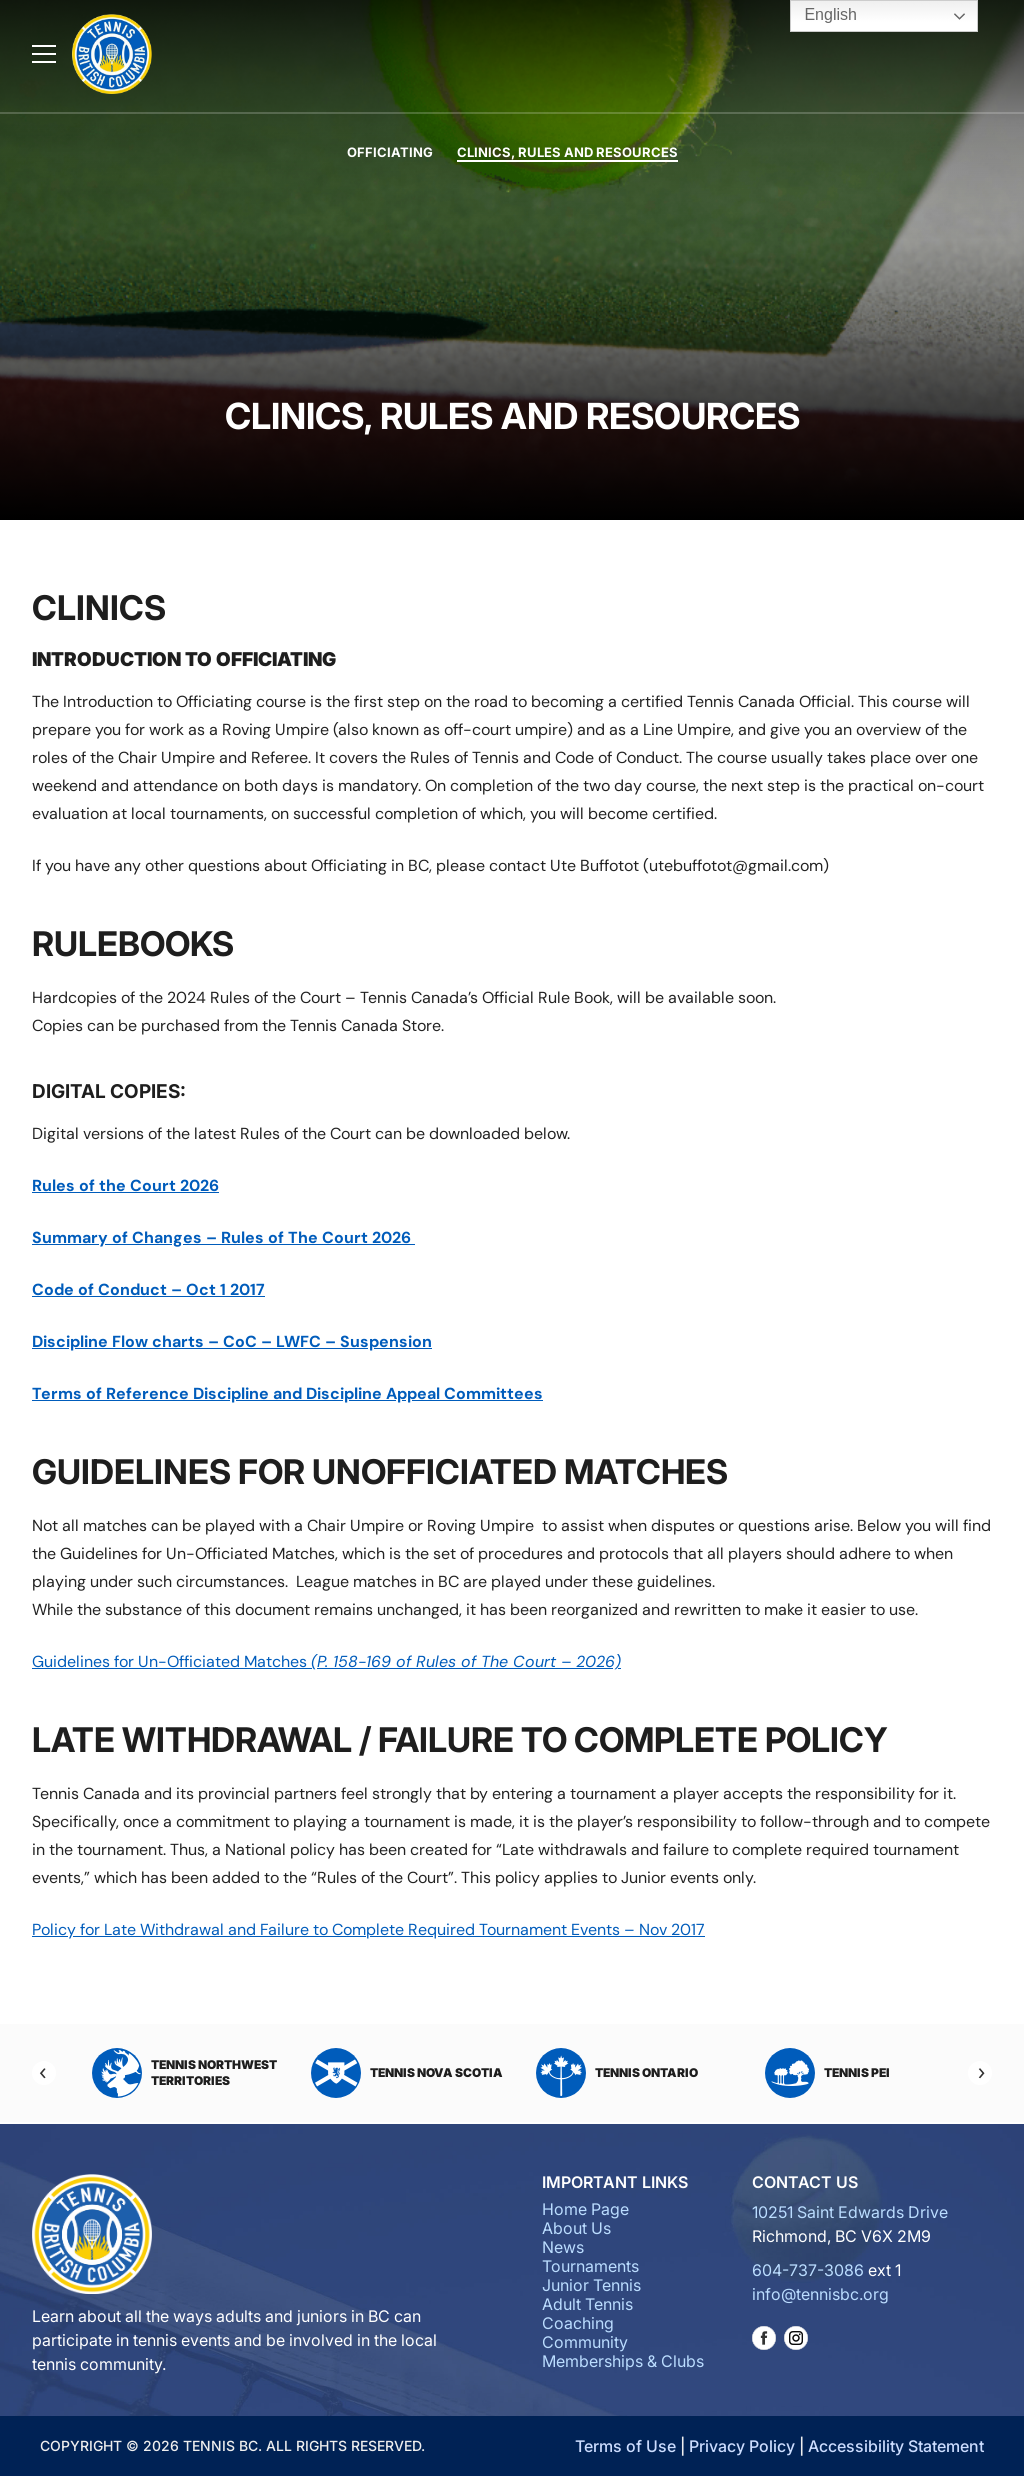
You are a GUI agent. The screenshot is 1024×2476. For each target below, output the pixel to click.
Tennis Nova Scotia (407, 2073)
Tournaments (590, 2266)
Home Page (585, 2209)
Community (585, 2342)
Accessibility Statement (896, 2446)
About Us (576, 2228)
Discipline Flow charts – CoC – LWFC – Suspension (232, 1341)
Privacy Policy (742, 2446)
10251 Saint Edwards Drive (850, 2212)
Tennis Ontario (617, 2073)
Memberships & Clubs (623, 2361)
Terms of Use (625, 2446)
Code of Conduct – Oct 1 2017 (148, 1289)
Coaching (578, 2323)
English (816, 16)
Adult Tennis (587, 2304)
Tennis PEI (827, 2073)
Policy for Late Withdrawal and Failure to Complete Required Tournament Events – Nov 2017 (368, 1929)
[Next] (980, 2073)
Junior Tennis (591, 2285)
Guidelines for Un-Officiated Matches (326, 1661)
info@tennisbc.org (820, 2294)
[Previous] (44, 2073)
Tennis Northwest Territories (184, 2073)
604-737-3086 (808, 2270)
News (563, 2247)
